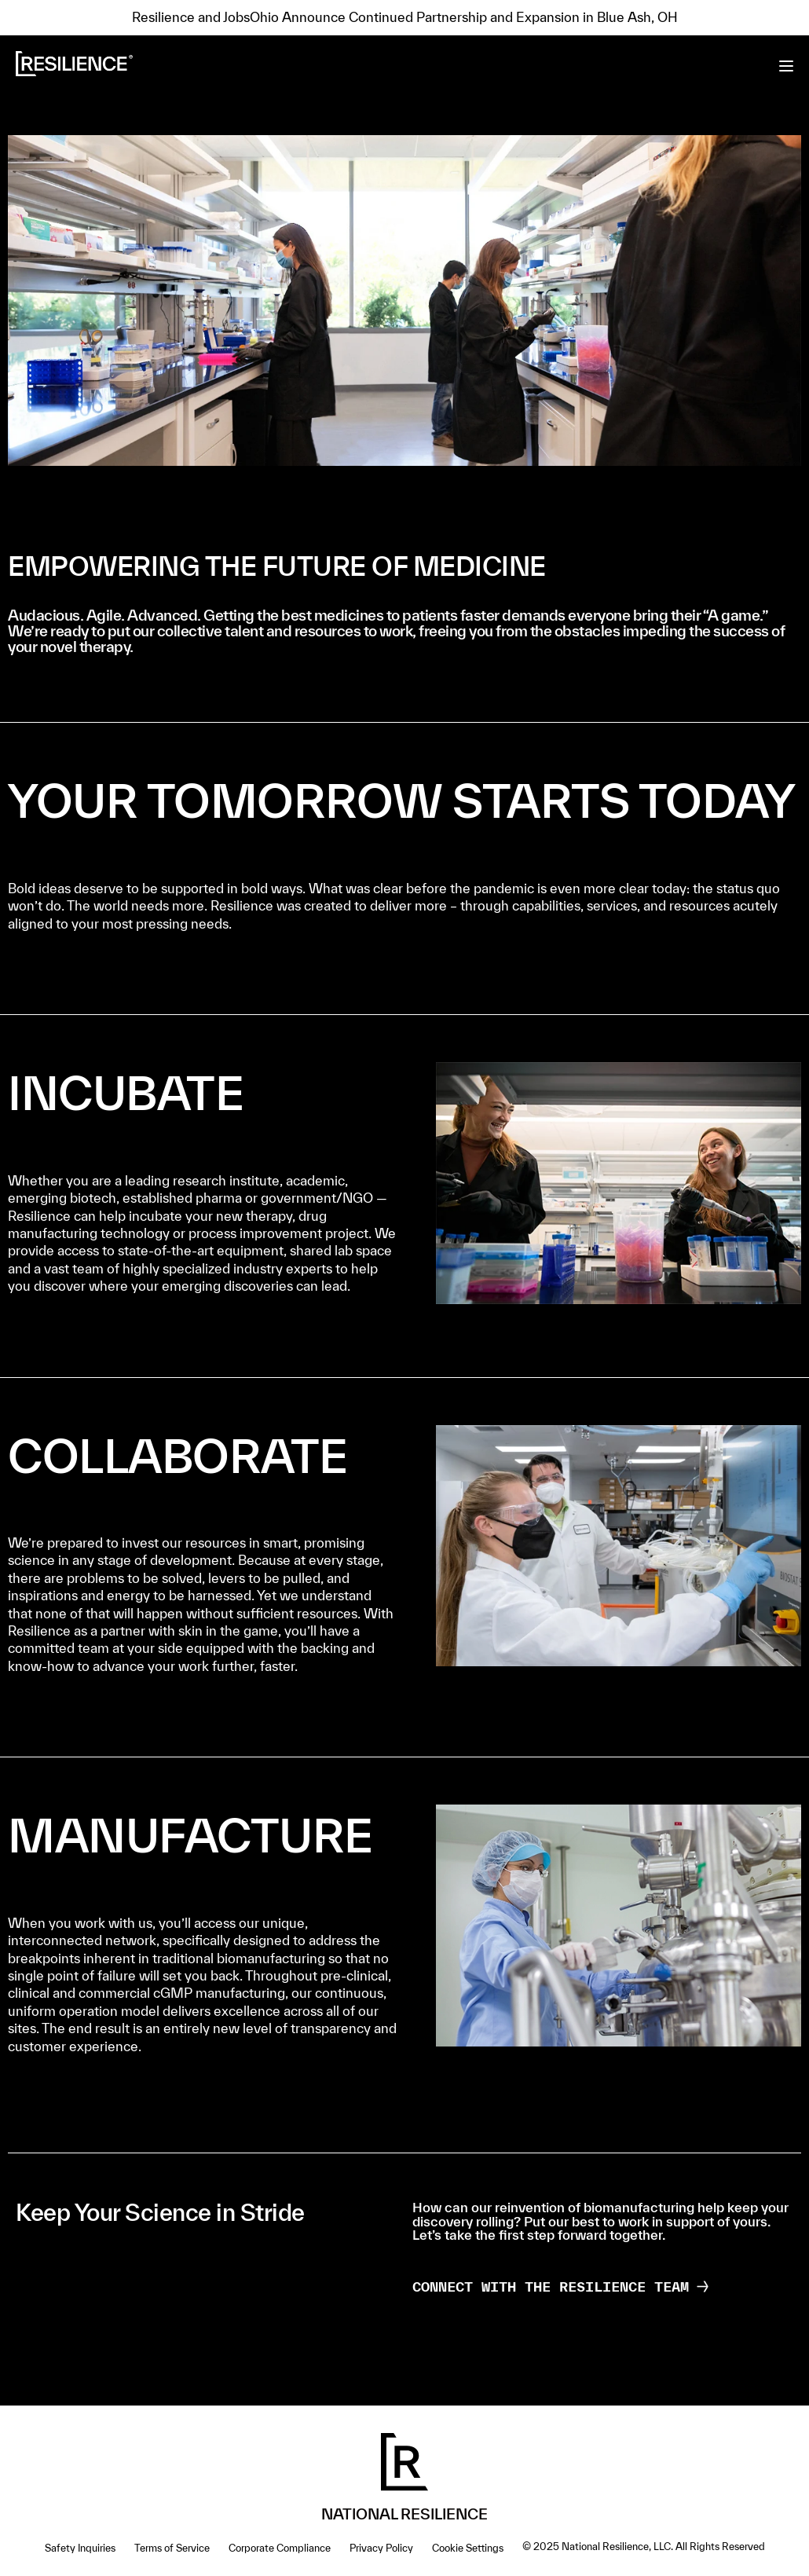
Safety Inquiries (80, 2548)
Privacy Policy (381, 2548)
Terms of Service (172, 2548)
